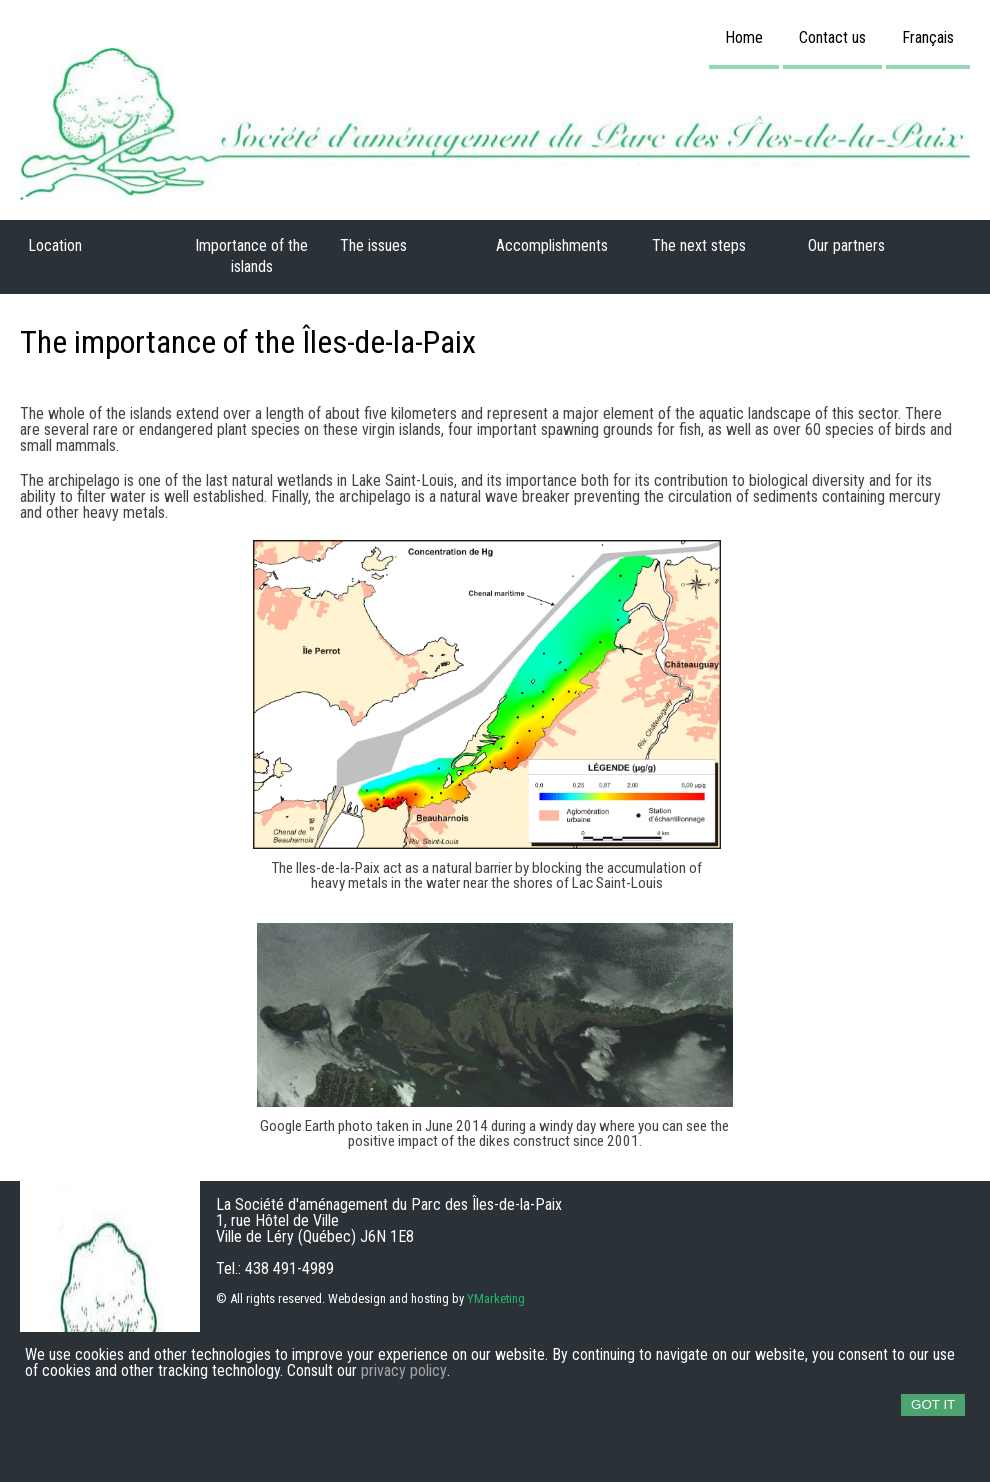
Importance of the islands (251, 256)
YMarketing (496, 1299)
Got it (933, 1404)
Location (55, 245)
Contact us (832, 37)
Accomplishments (552, 245)
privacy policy (404, 1371)
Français (928, 37)
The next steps (699, 245)
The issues (373, 245)
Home (744, 37)
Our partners (846, 245)
